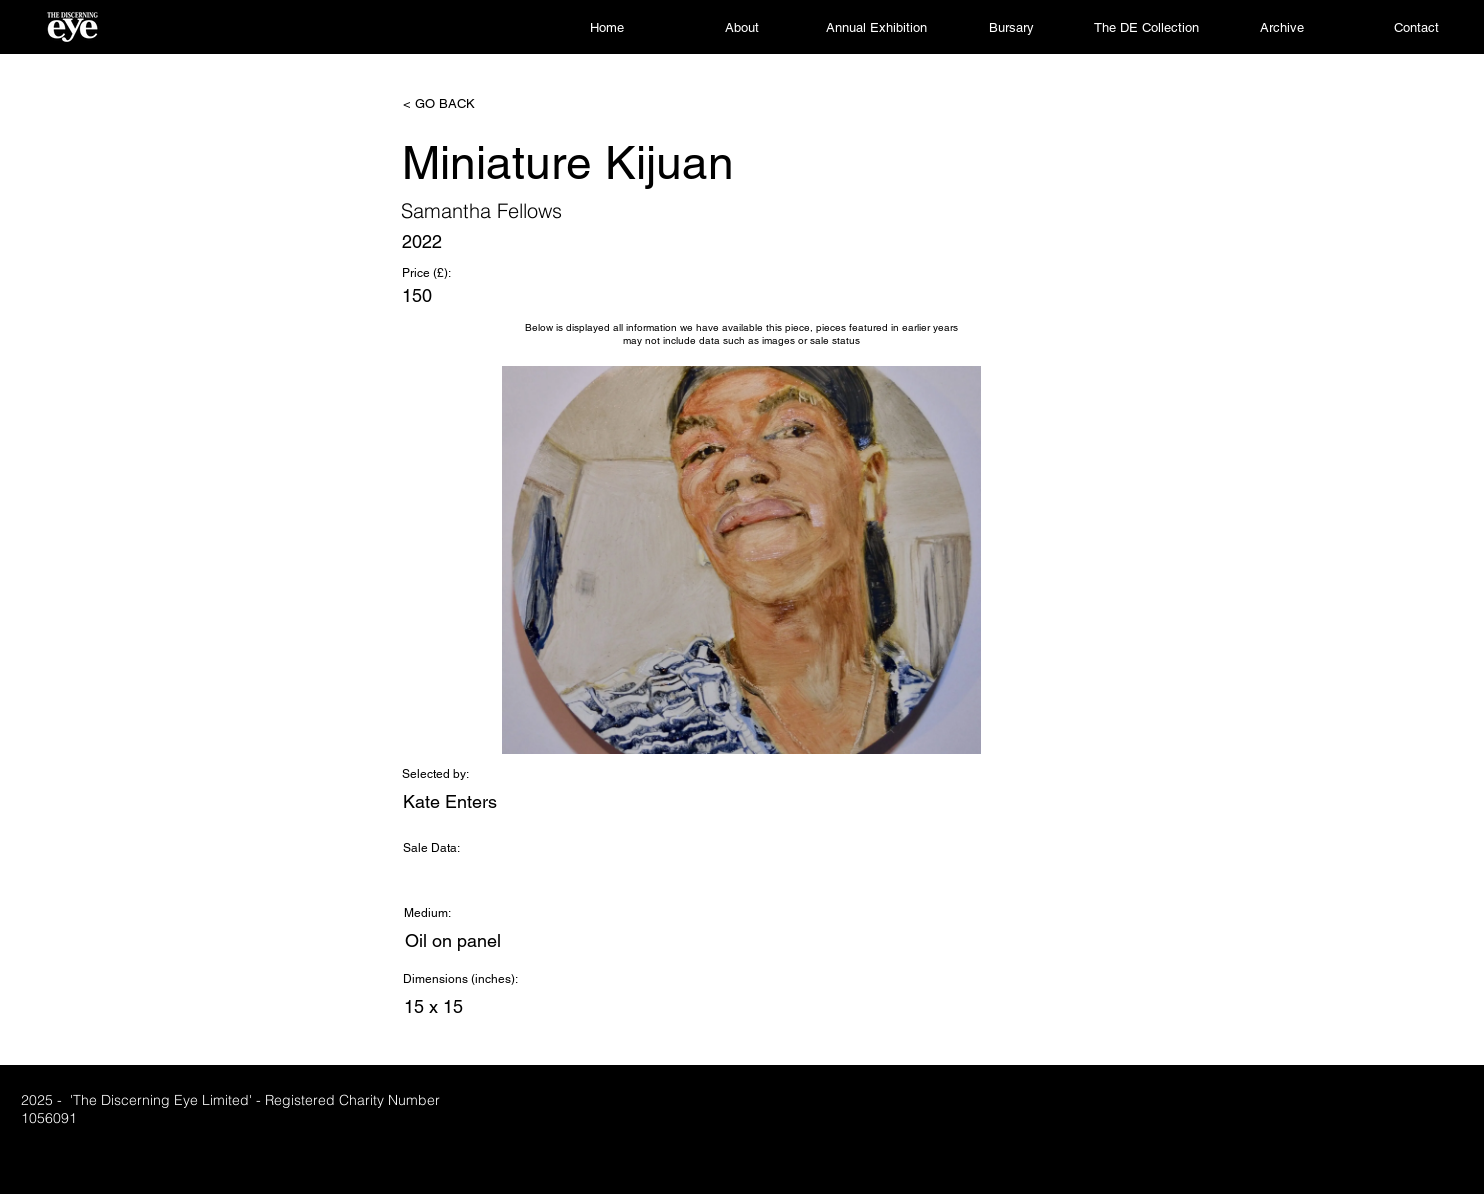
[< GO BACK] (469, 104)
